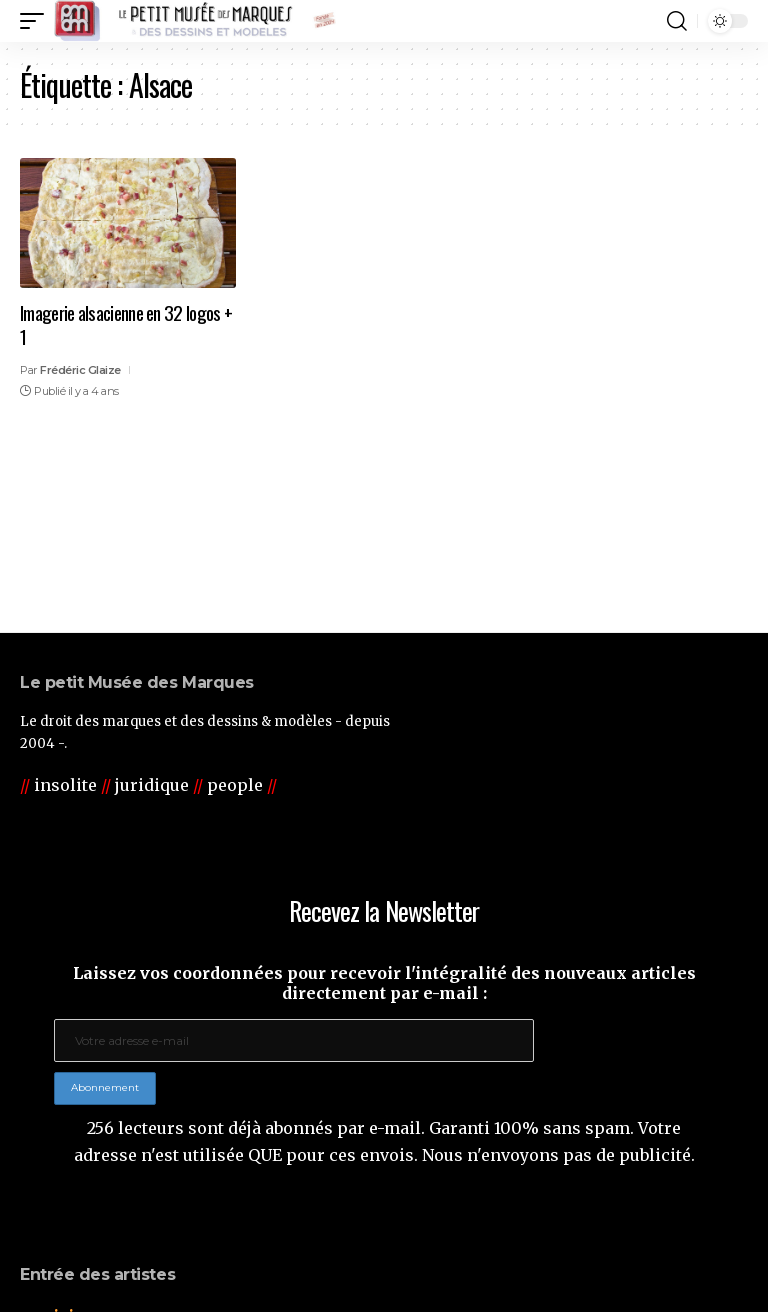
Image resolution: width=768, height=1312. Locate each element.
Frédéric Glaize (80, 370)
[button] (37, 21)
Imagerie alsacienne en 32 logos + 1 (126, 324)
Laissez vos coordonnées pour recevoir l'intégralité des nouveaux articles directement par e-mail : (384, 983)
